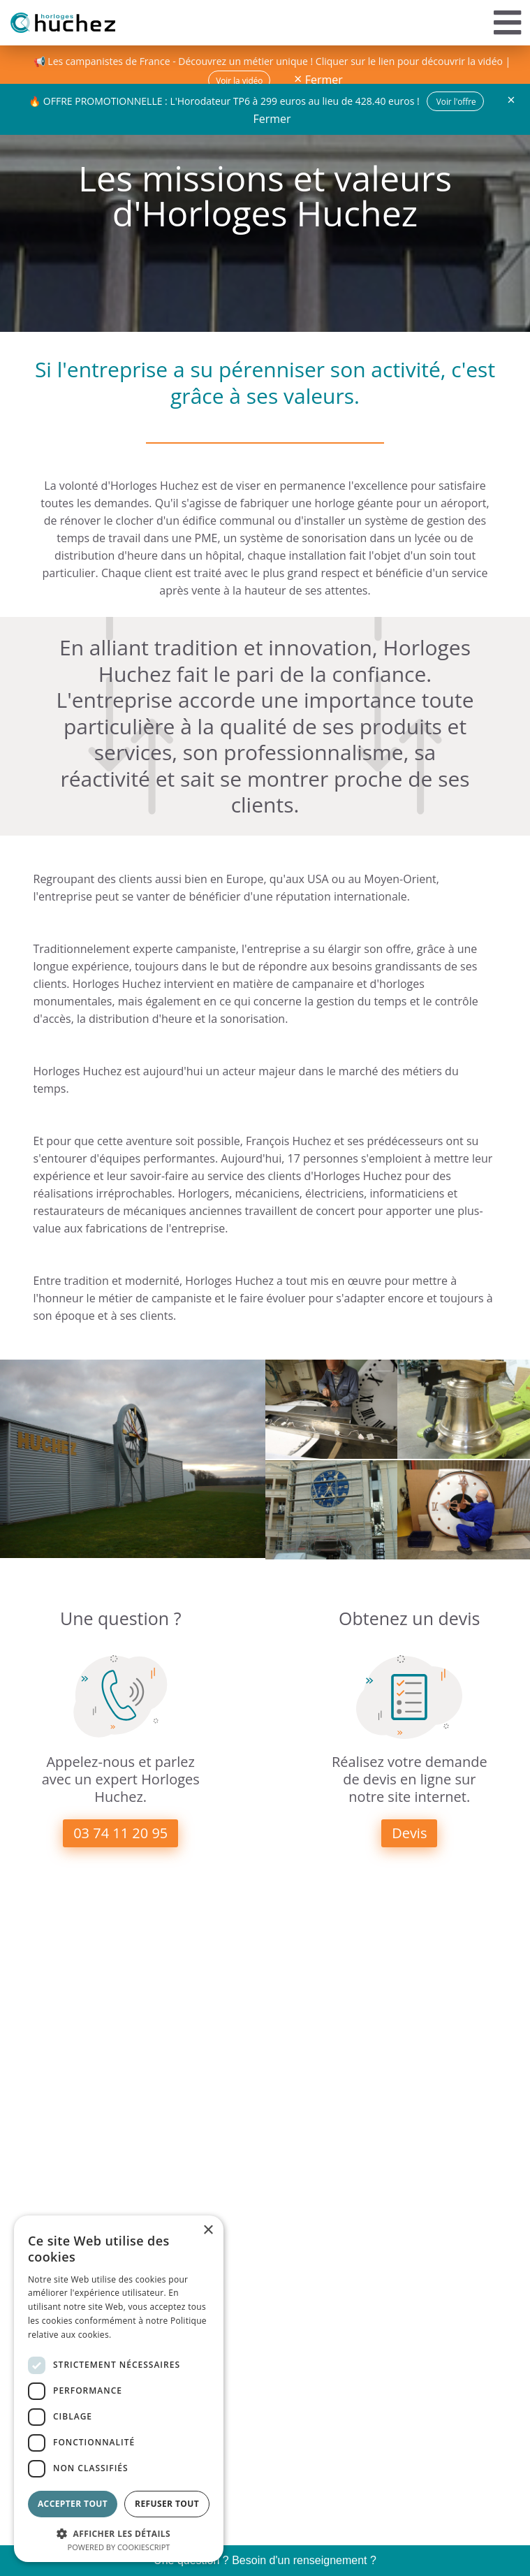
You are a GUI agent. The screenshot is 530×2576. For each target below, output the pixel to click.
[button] (118, 2532)
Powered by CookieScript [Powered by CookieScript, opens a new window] (119, 2547)
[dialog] (118, 2388)
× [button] (208, 2230)
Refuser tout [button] (167, 2504)
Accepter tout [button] (73, 2504)
